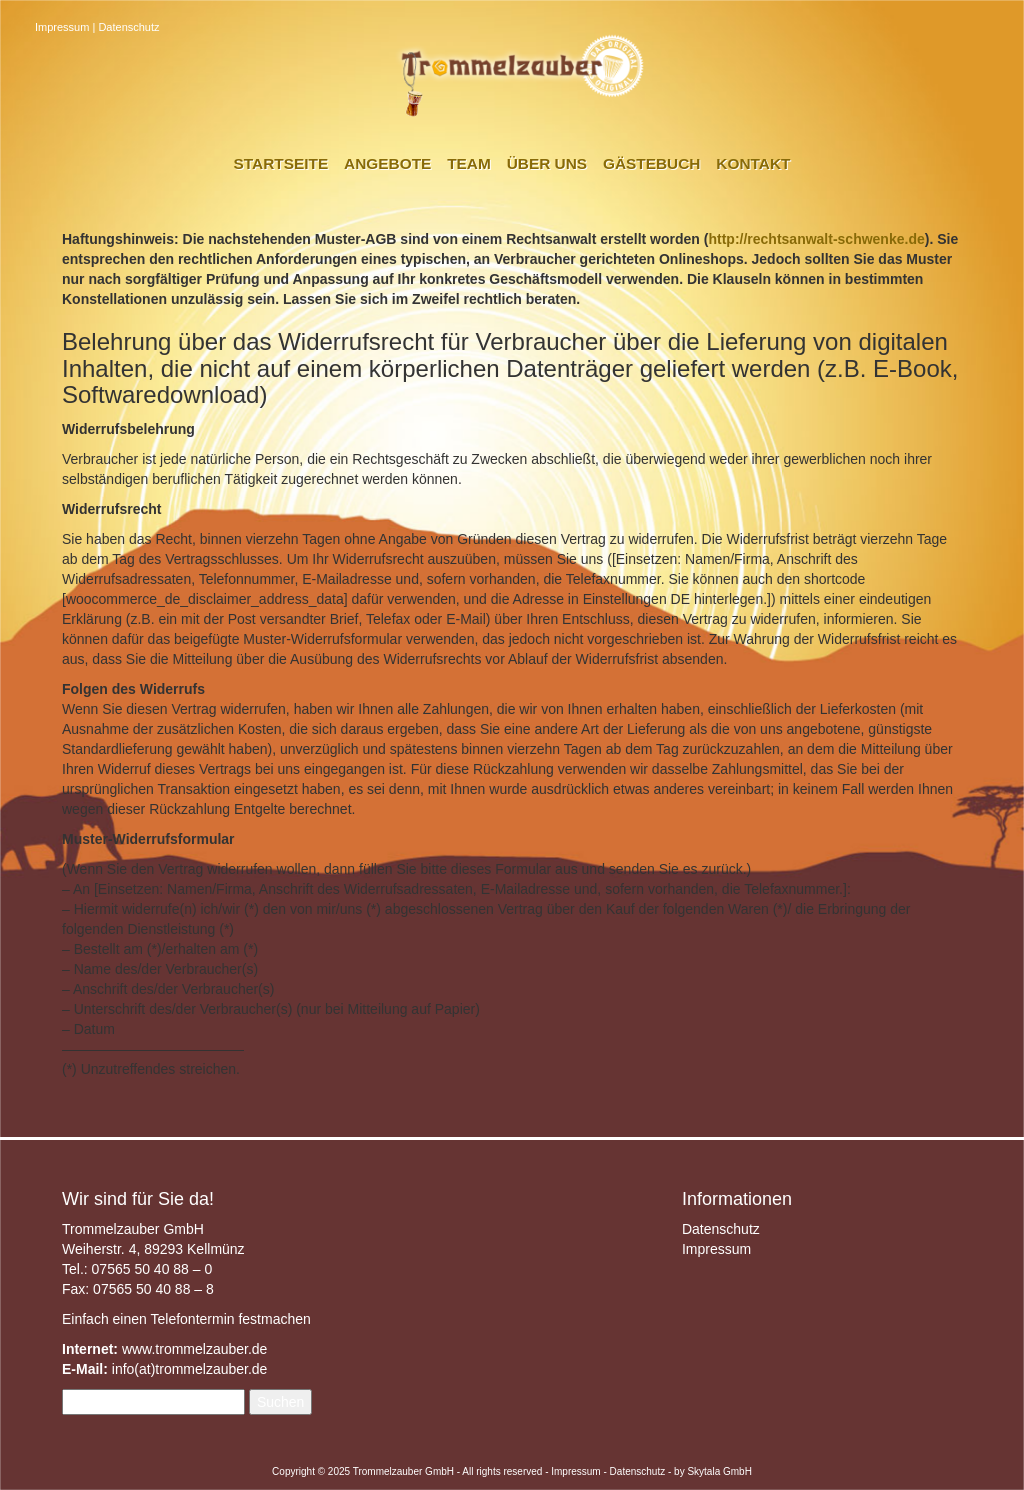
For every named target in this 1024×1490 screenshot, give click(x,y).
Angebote (387, 163)
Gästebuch (651, 163)
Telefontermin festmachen (230, 1319)
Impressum (62, 27)
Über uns (547, 163)
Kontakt (753, 163)
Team (469, 163)
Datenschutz (128, 27)
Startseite (281, 163)
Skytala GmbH (719, 1471)
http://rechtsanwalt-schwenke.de (816, 239)
